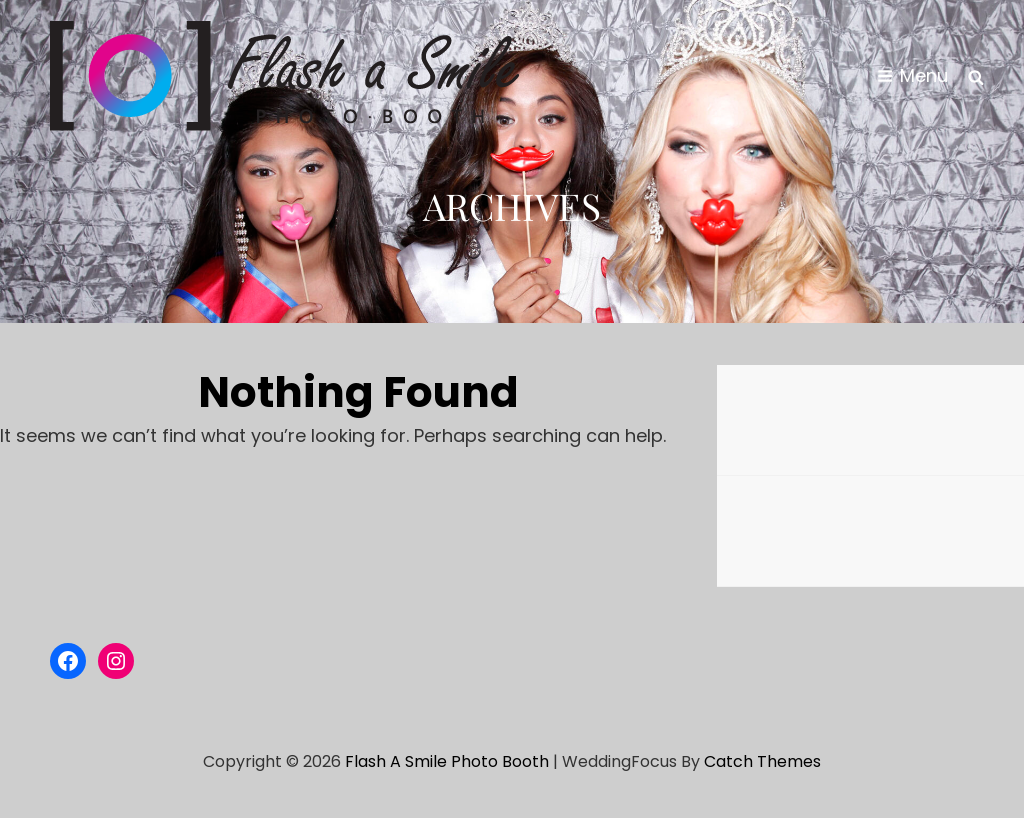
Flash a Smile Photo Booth (447, 761)
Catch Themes (762, 761)
